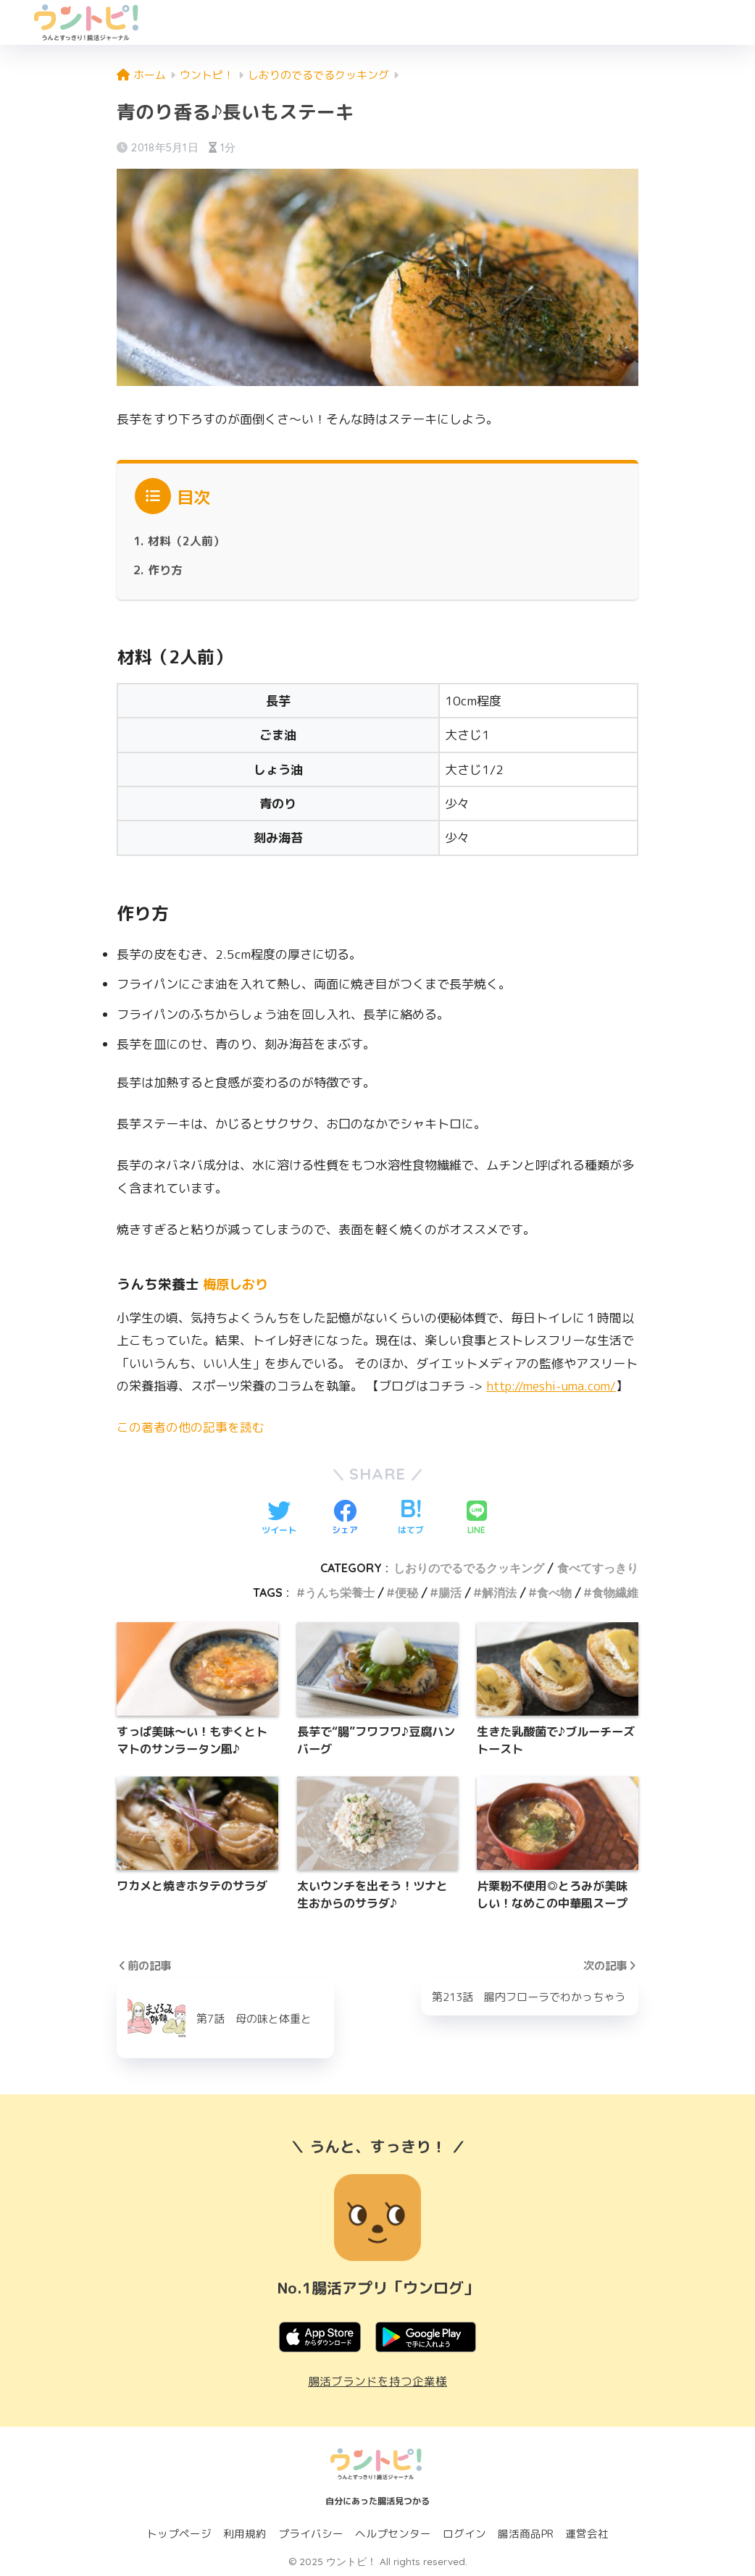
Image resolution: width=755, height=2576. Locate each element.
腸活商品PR (526, 2533)
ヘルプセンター (393, 2533)
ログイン (464, 2533)
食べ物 (554, 1592)
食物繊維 (615, 1592)
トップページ (179, 2533)
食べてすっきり (597, 1567)
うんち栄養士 (340, 1592)
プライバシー (310, 2533)
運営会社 (587, 2533)
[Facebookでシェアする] (345, 1517)
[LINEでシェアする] (477, 1517)
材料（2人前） (186, 541)
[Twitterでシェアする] (279, 1517)
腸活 (450, 1592)
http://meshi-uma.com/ (553, 1385)
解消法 (499, 1592)
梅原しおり (237, 1284)
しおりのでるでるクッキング (468, 1567)
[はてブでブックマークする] (411, 1517)
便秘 (406, 1592)
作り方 (165, 570)
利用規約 (245, 2533)
